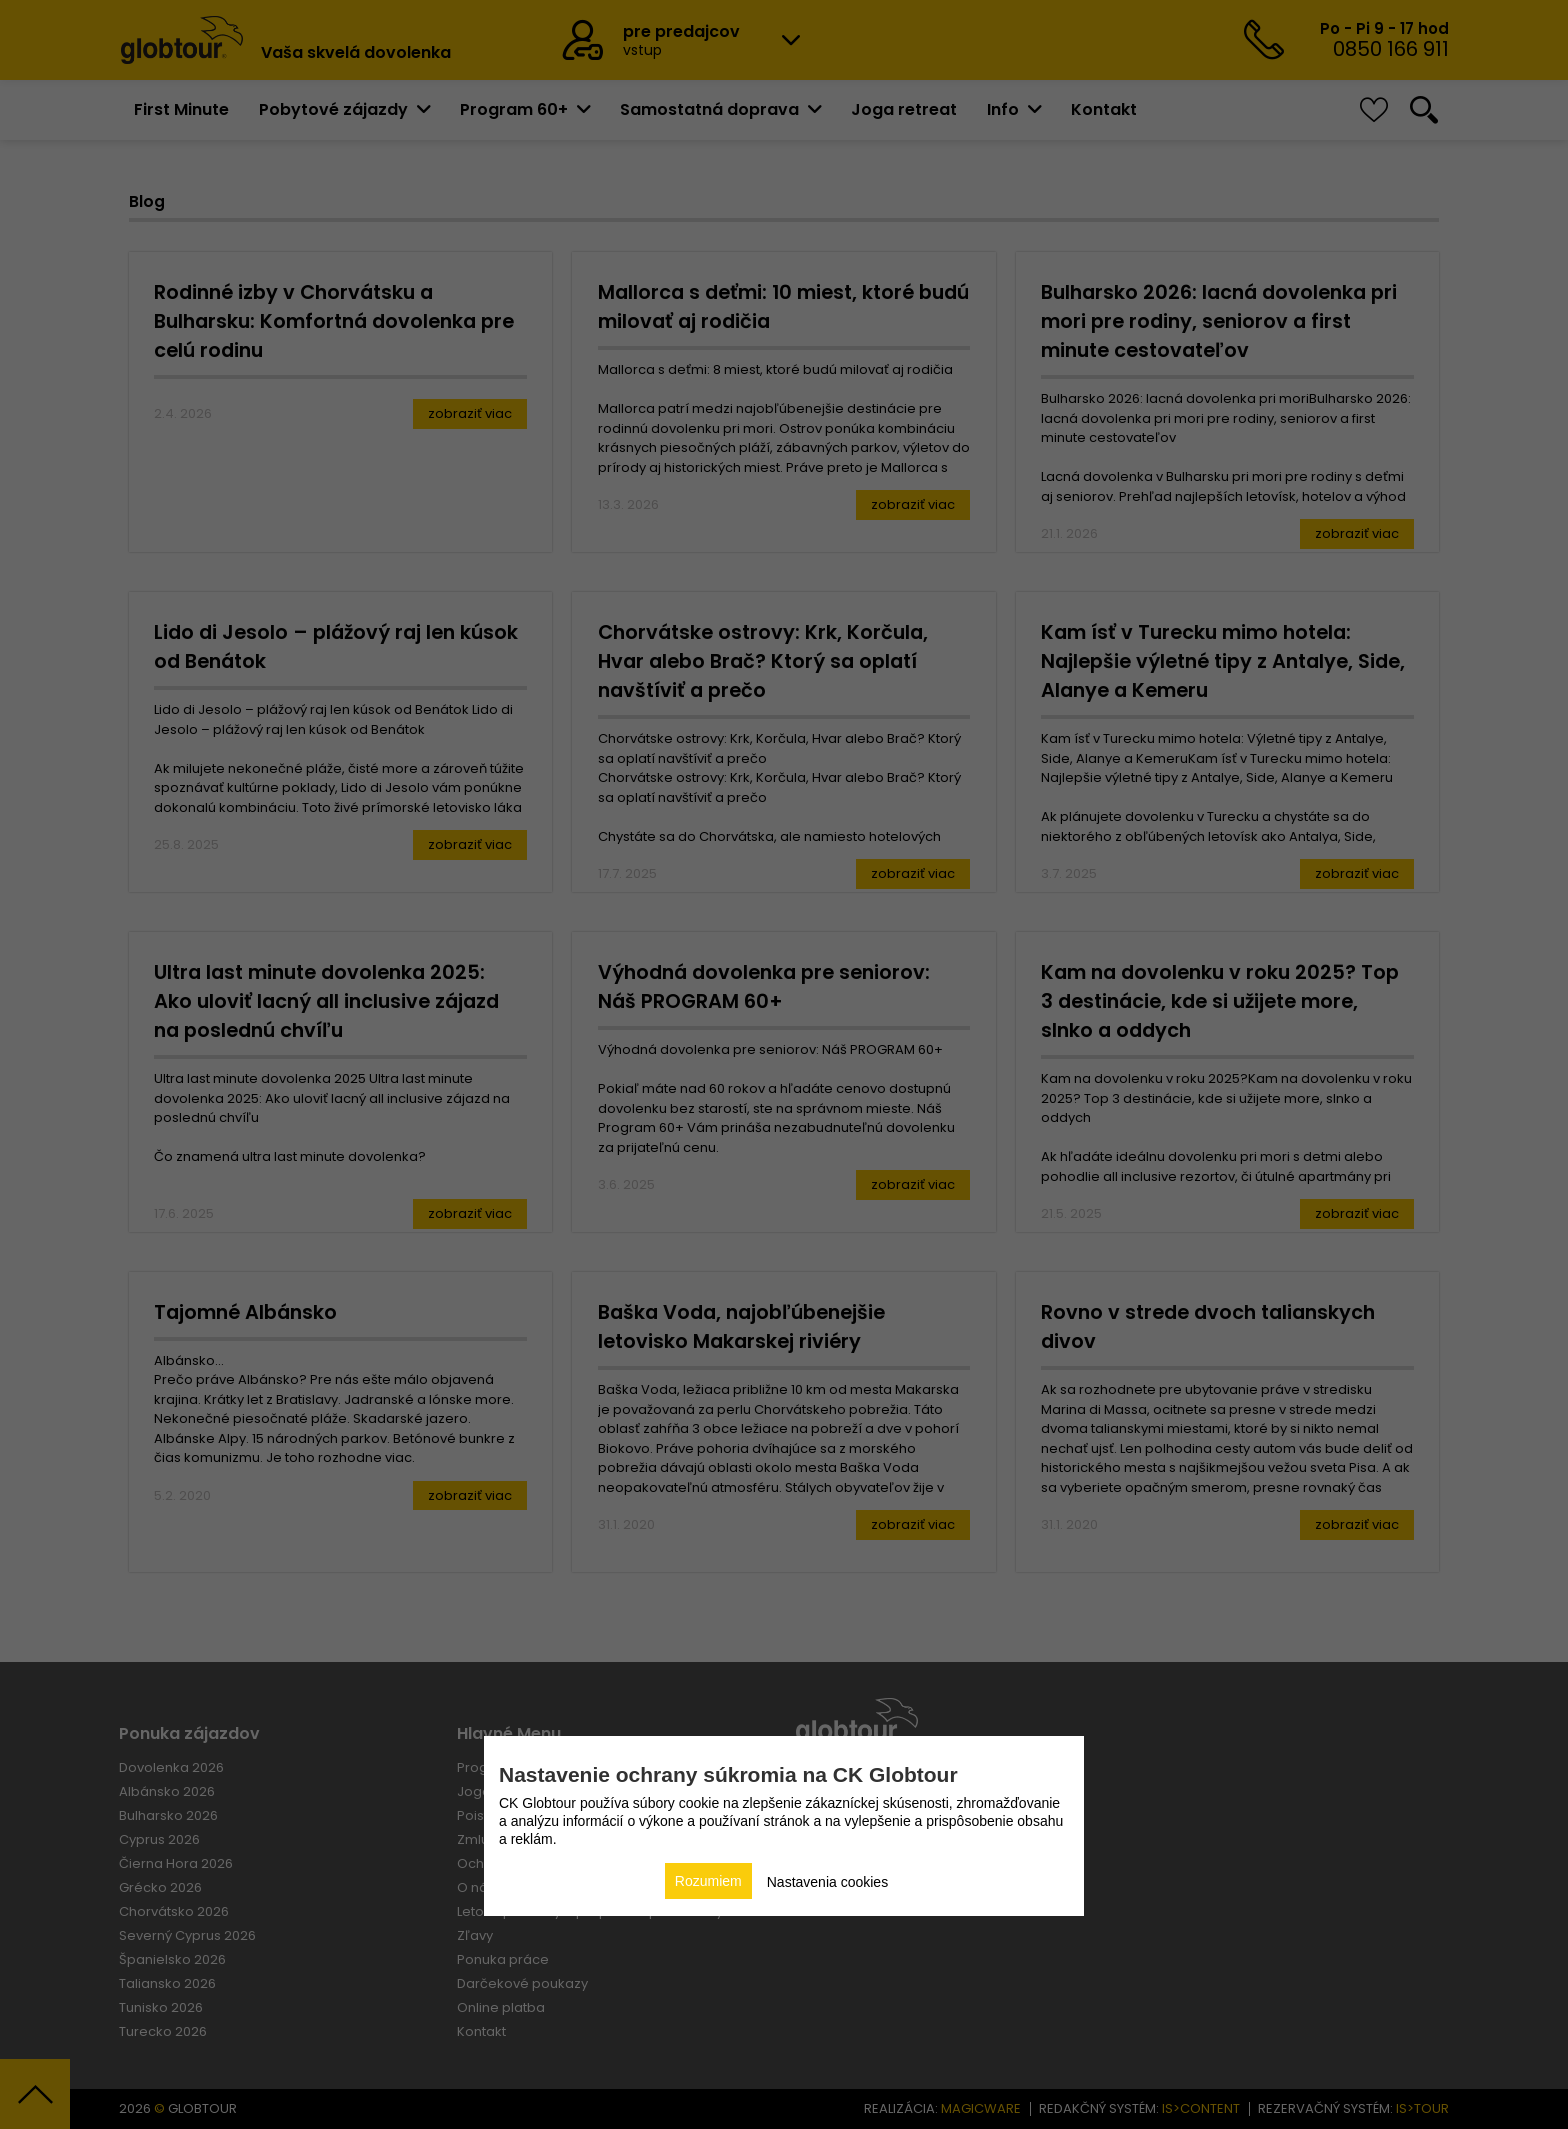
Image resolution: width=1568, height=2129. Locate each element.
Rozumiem (708, 1881)
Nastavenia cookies (827, 1882)
